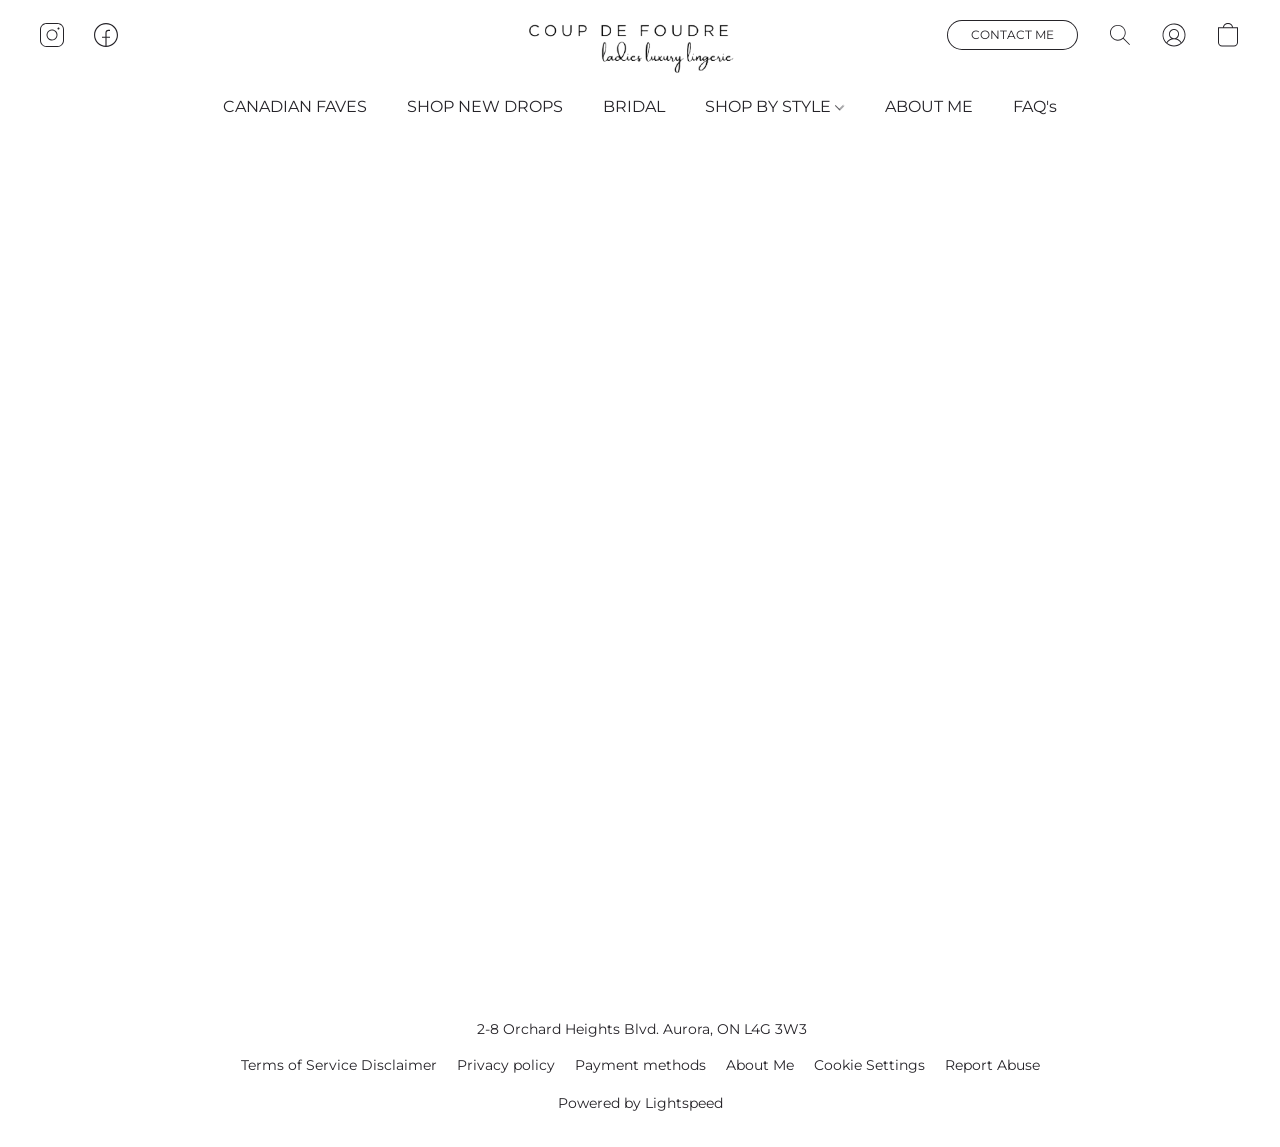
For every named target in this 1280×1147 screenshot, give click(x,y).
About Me (760, 1065)
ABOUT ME (929, 106)
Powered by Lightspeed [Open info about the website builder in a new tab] (640, 1103)
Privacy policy (506, 1065)
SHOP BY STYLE (774, 106)
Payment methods (640, 1065)
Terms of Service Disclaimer (339, 1065)
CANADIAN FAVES (295, 106)
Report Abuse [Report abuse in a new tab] (992, 1065)
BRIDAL (634, 106)
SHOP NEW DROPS (485, 106)
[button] (639, 48)
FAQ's (1035, 106)
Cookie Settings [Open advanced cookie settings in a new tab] (869, 1065)
